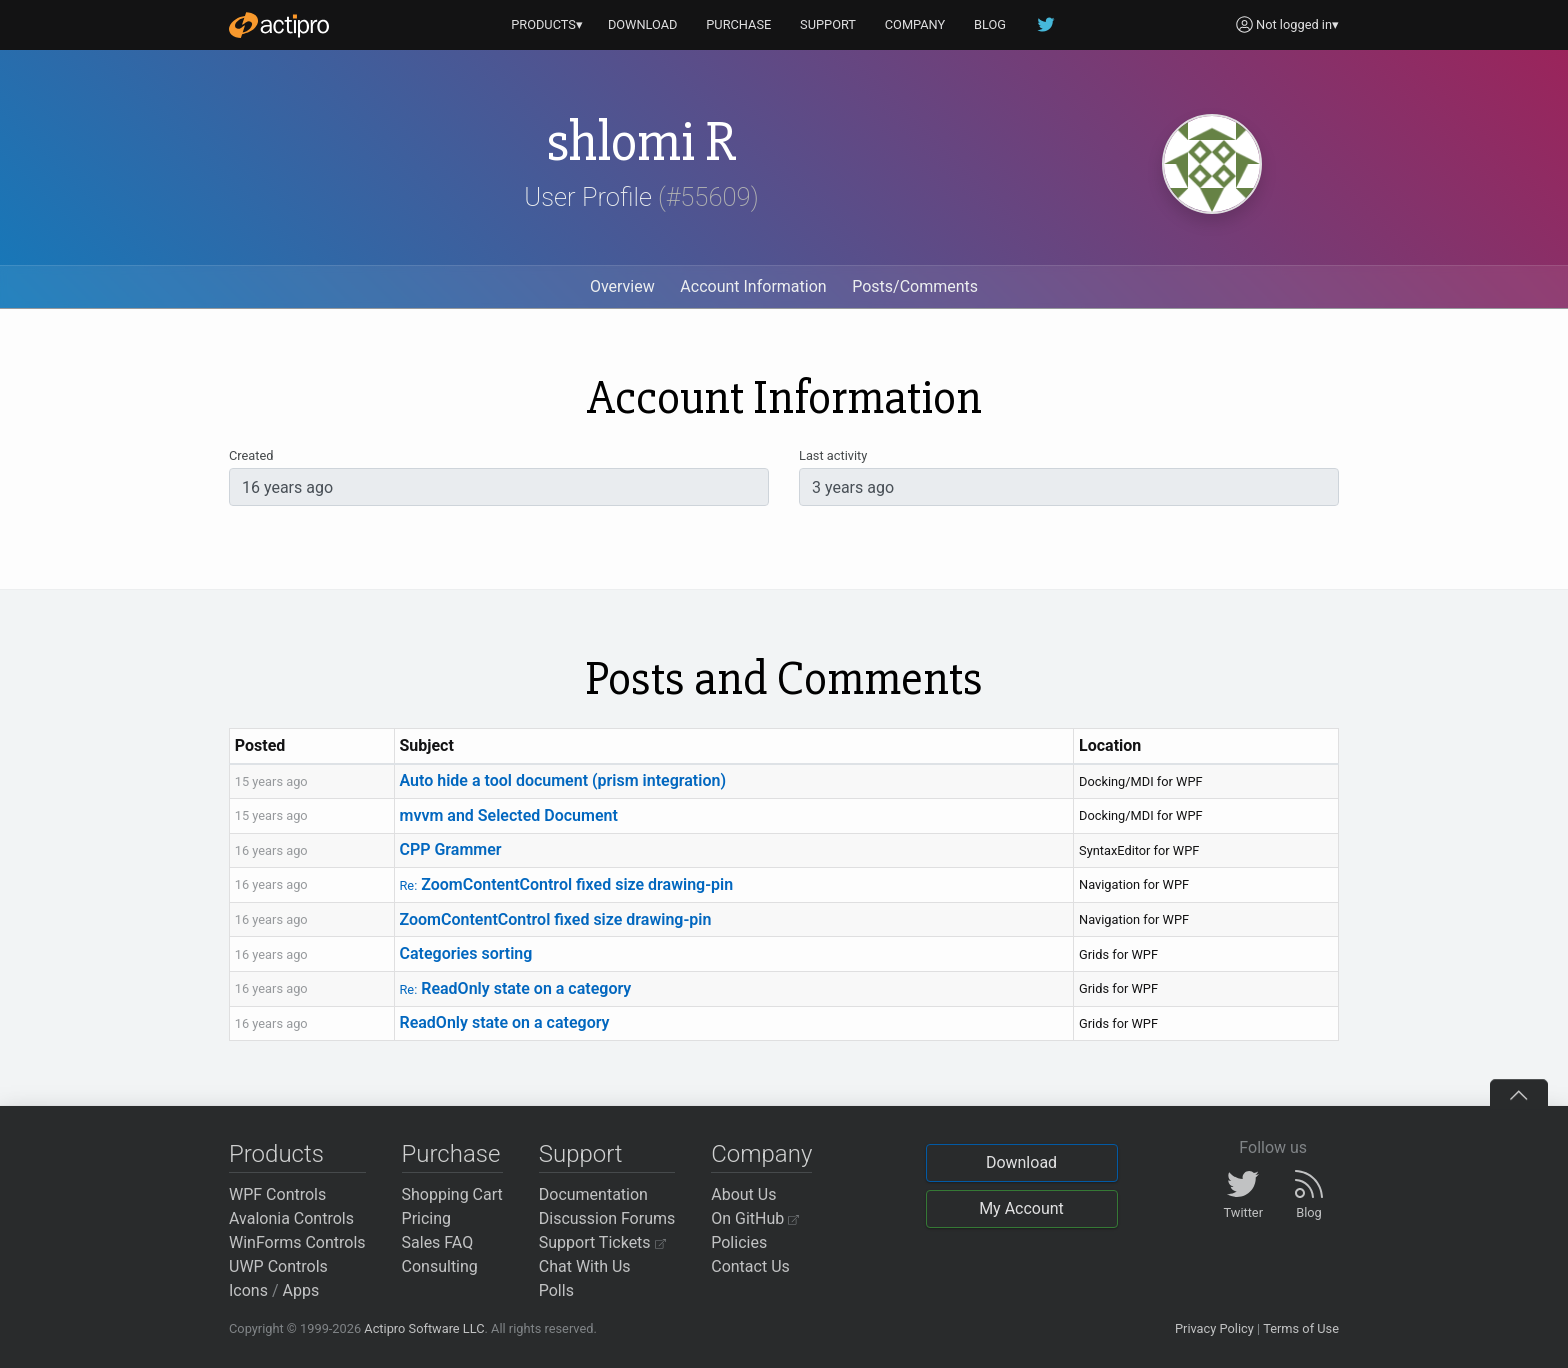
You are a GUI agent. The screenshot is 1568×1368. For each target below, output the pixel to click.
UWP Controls (278, 1266)
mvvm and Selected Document (508, 815)
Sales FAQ (438, 1242)
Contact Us (750, 1266)
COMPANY (915, 24)
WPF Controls (277, 1194)
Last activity (833, 455)
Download (1021, 1162)
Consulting (440, 1266)
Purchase (451, 1154)
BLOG (990, 24)
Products (276, 1154)
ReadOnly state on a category (515, 988)
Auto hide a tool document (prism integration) (562, 780)
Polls (556, 1290)
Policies (739, 1242)
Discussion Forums (607, 1218)
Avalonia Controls (291, 1218)
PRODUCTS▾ (547, 24)
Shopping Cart (452, 1194)
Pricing (427, 1218)
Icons (248, 1290)
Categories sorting (465, 953)
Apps (301, 1290)
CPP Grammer (450, 849)
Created (251, 455)
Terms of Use (1301, 1328)
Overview (622, 286)
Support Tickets (602, 1242)
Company (761, 1154)
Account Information (753, 286)
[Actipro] (279, 25)
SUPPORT (828, 24)
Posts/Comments (915, 286)
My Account (1021, 1208)
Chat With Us (585, 1266)
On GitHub (755, 1218)
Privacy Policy (1214, 1328)
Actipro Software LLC (424, 1328)
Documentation (593, 1194)
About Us (743, 1194)
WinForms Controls (297, 1242)
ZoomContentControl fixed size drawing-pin (566, 884)
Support (581, 1154)
